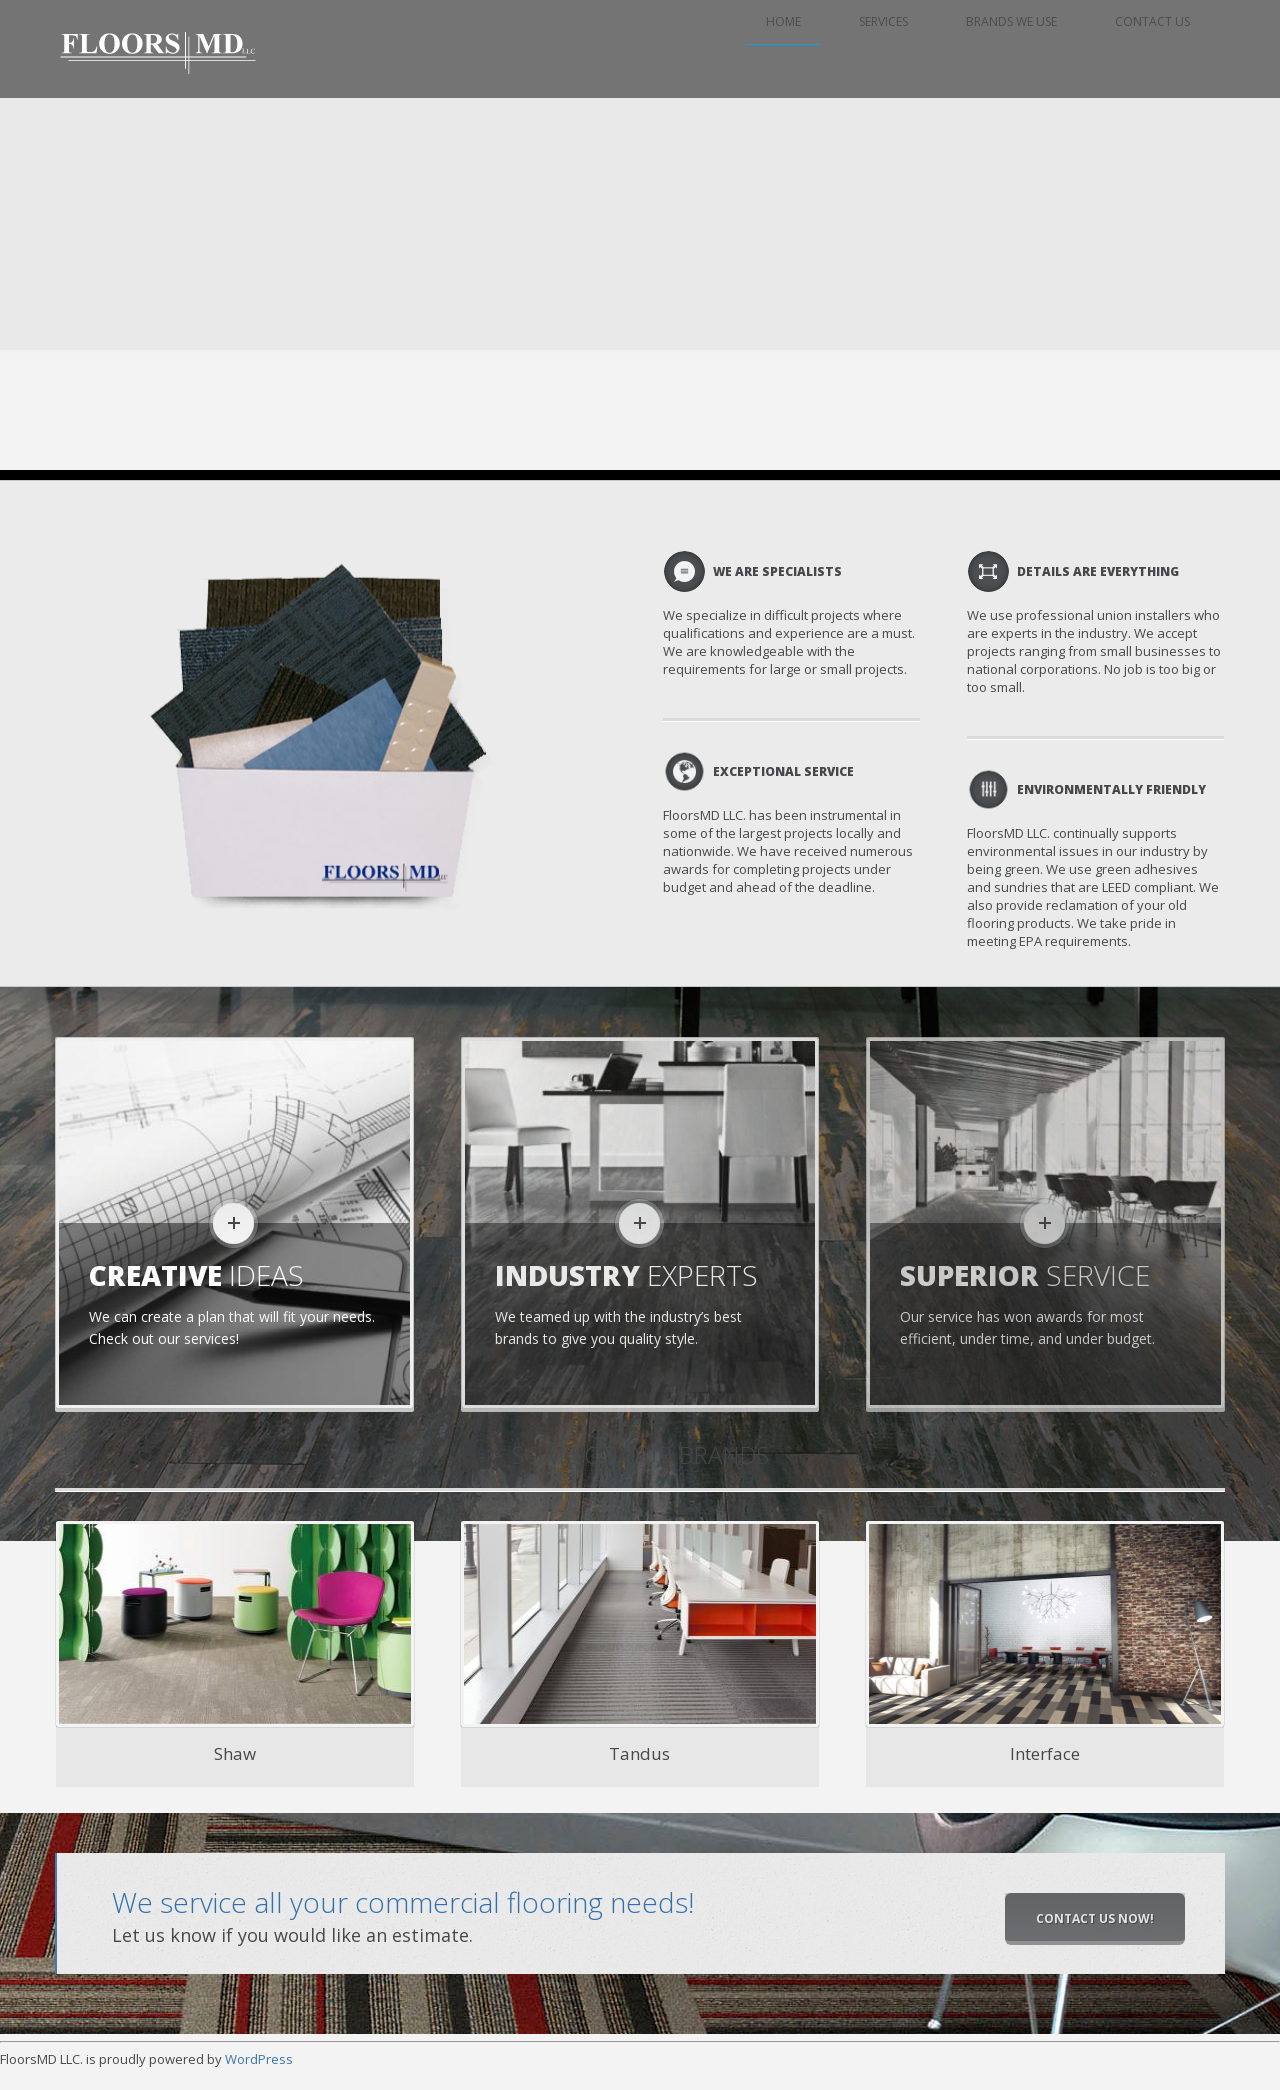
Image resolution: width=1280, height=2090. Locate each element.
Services (898, 49)
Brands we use (1021, 49)
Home (803, 49)
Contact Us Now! (1095, 1918)
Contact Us (1157, 49)
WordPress (259, 2059)
